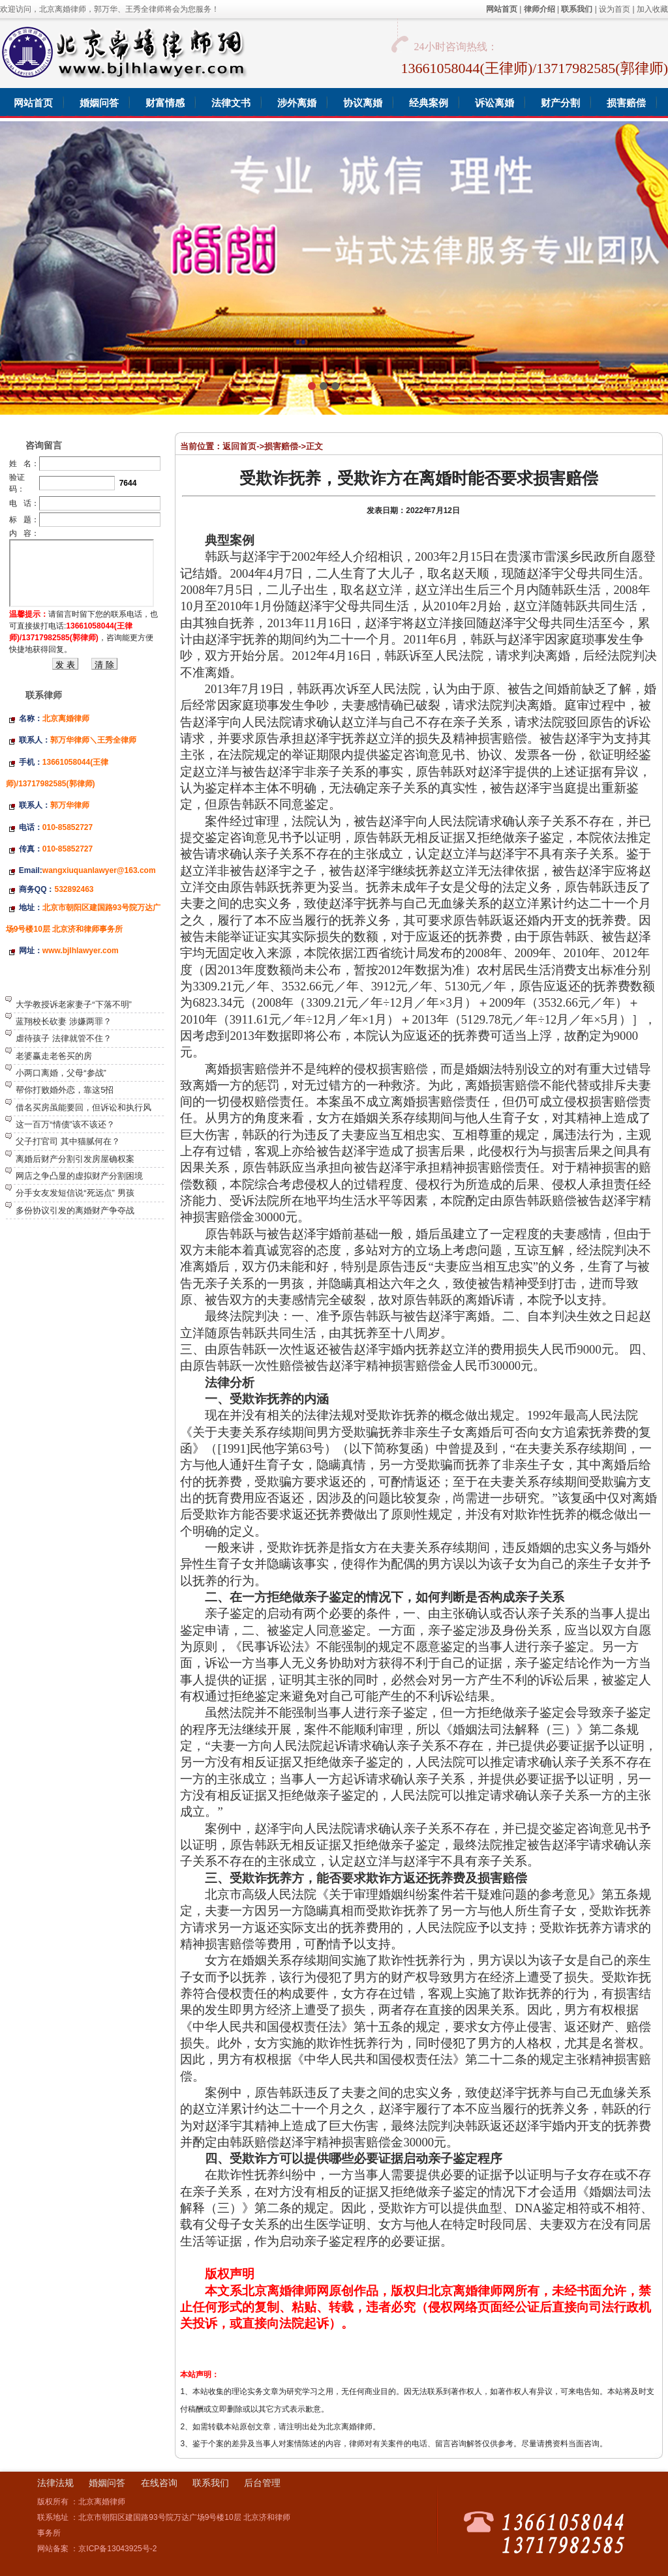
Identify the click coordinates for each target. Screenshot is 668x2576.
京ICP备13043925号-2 (117, 2548)
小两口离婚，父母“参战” (61, 1073)
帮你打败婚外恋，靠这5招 (65, 1090)
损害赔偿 (281, 446)
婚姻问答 (107, 2483)
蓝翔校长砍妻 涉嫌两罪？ (64, 1021)
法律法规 (55, 2483)
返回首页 (239, 446)
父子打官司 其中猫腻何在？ (68, 1141)
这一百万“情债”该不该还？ (65, 1124)
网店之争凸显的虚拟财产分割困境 (79, 1176)
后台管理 (262, 2483)
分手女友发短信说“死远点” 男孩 (75, 1193)
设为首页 (614, 9)
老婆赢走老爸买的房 (54, 1056)
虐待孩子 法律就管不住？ (64, 1038)
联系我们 (210, 2483)
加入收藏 (652, 9)
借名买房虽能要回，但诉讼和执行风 (83, 1107)
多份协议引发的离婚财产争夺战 (75, 1210)
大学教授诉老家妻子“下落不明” (74, 1004)
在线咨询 (159, 2483)
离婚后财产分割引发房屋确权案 (75, 1159)
